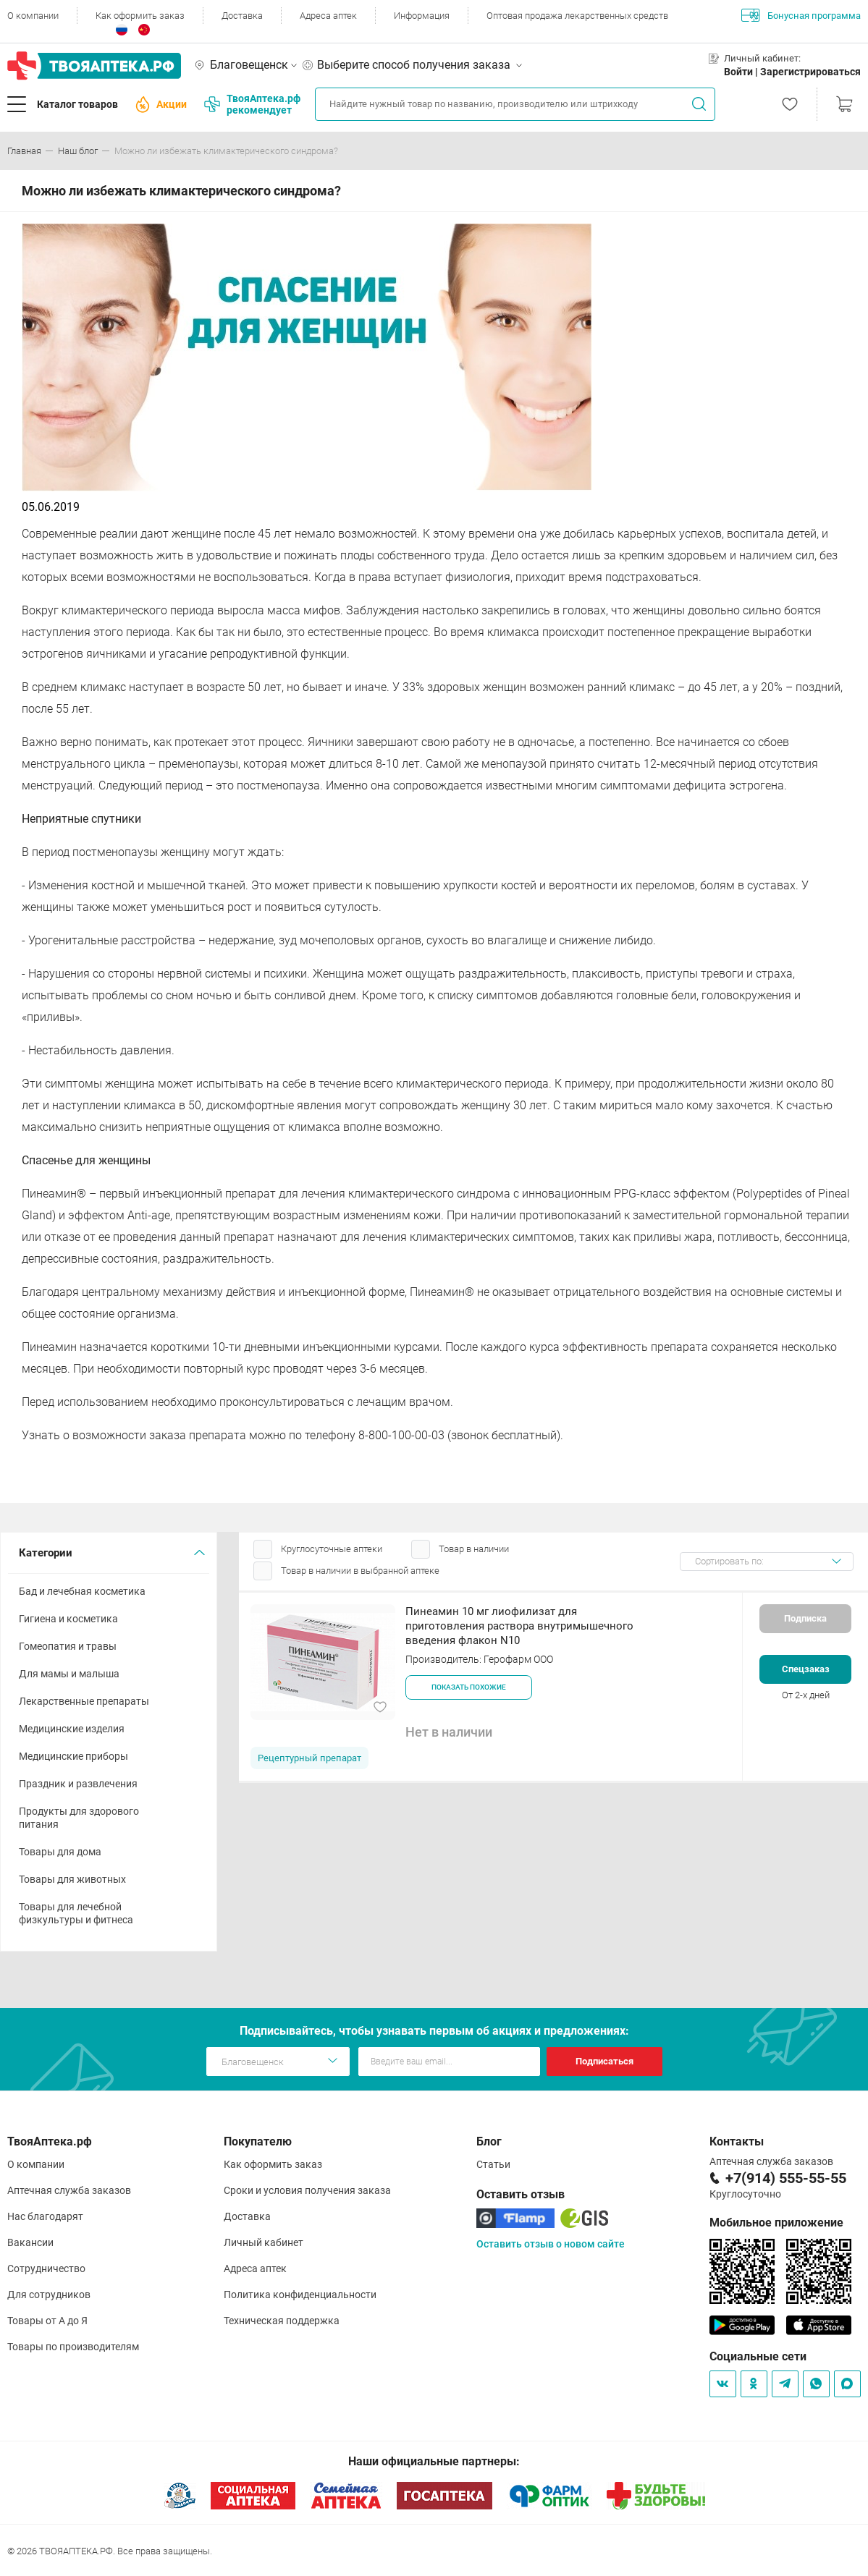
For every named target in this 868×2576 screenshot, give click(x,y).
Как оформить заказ (140, 15)
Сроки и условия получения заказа (307, 2190)
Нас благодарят (45, 2216)
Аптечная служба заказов (69, 2190)
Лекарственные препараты (84, 1701)
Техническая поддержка (282, 2320)
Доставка (242, 15)
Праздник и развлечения (78, 1783)
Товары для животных (72, 1879)
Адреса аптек (328, 15)
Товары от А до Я (47, 2320)
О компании (33, 15)
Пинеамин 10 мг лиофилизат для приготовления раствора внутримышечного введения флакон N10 (519, 1626)
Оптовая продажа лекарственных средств (577, 15)
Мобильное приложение (776, 2222)
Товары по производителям (73, 2346)
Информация (422, 15)
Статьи (493, 2164)
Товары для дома (60, 1851)
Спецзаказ (806, 1669)
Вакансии (30, 2242)
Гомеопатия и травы (68, 1646)
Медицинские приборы (73, 1756)
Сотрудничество (46, 2268)
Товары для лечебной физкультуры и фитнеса (76, 1913)
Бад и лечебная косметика (82, 1591)
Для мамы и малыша (69, 1673)
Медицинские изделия (72, 1728)
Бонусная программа (801, 15)
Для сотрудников (48, 2294)
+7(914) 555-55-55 (785, 2178)
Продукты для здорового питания (79, 1817)
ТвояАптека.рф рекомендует (252, 104)
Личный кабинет (263, 2242)
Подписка (805, 1618)
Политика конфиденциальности (300, 2294)
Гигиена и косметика (68, 1618)
